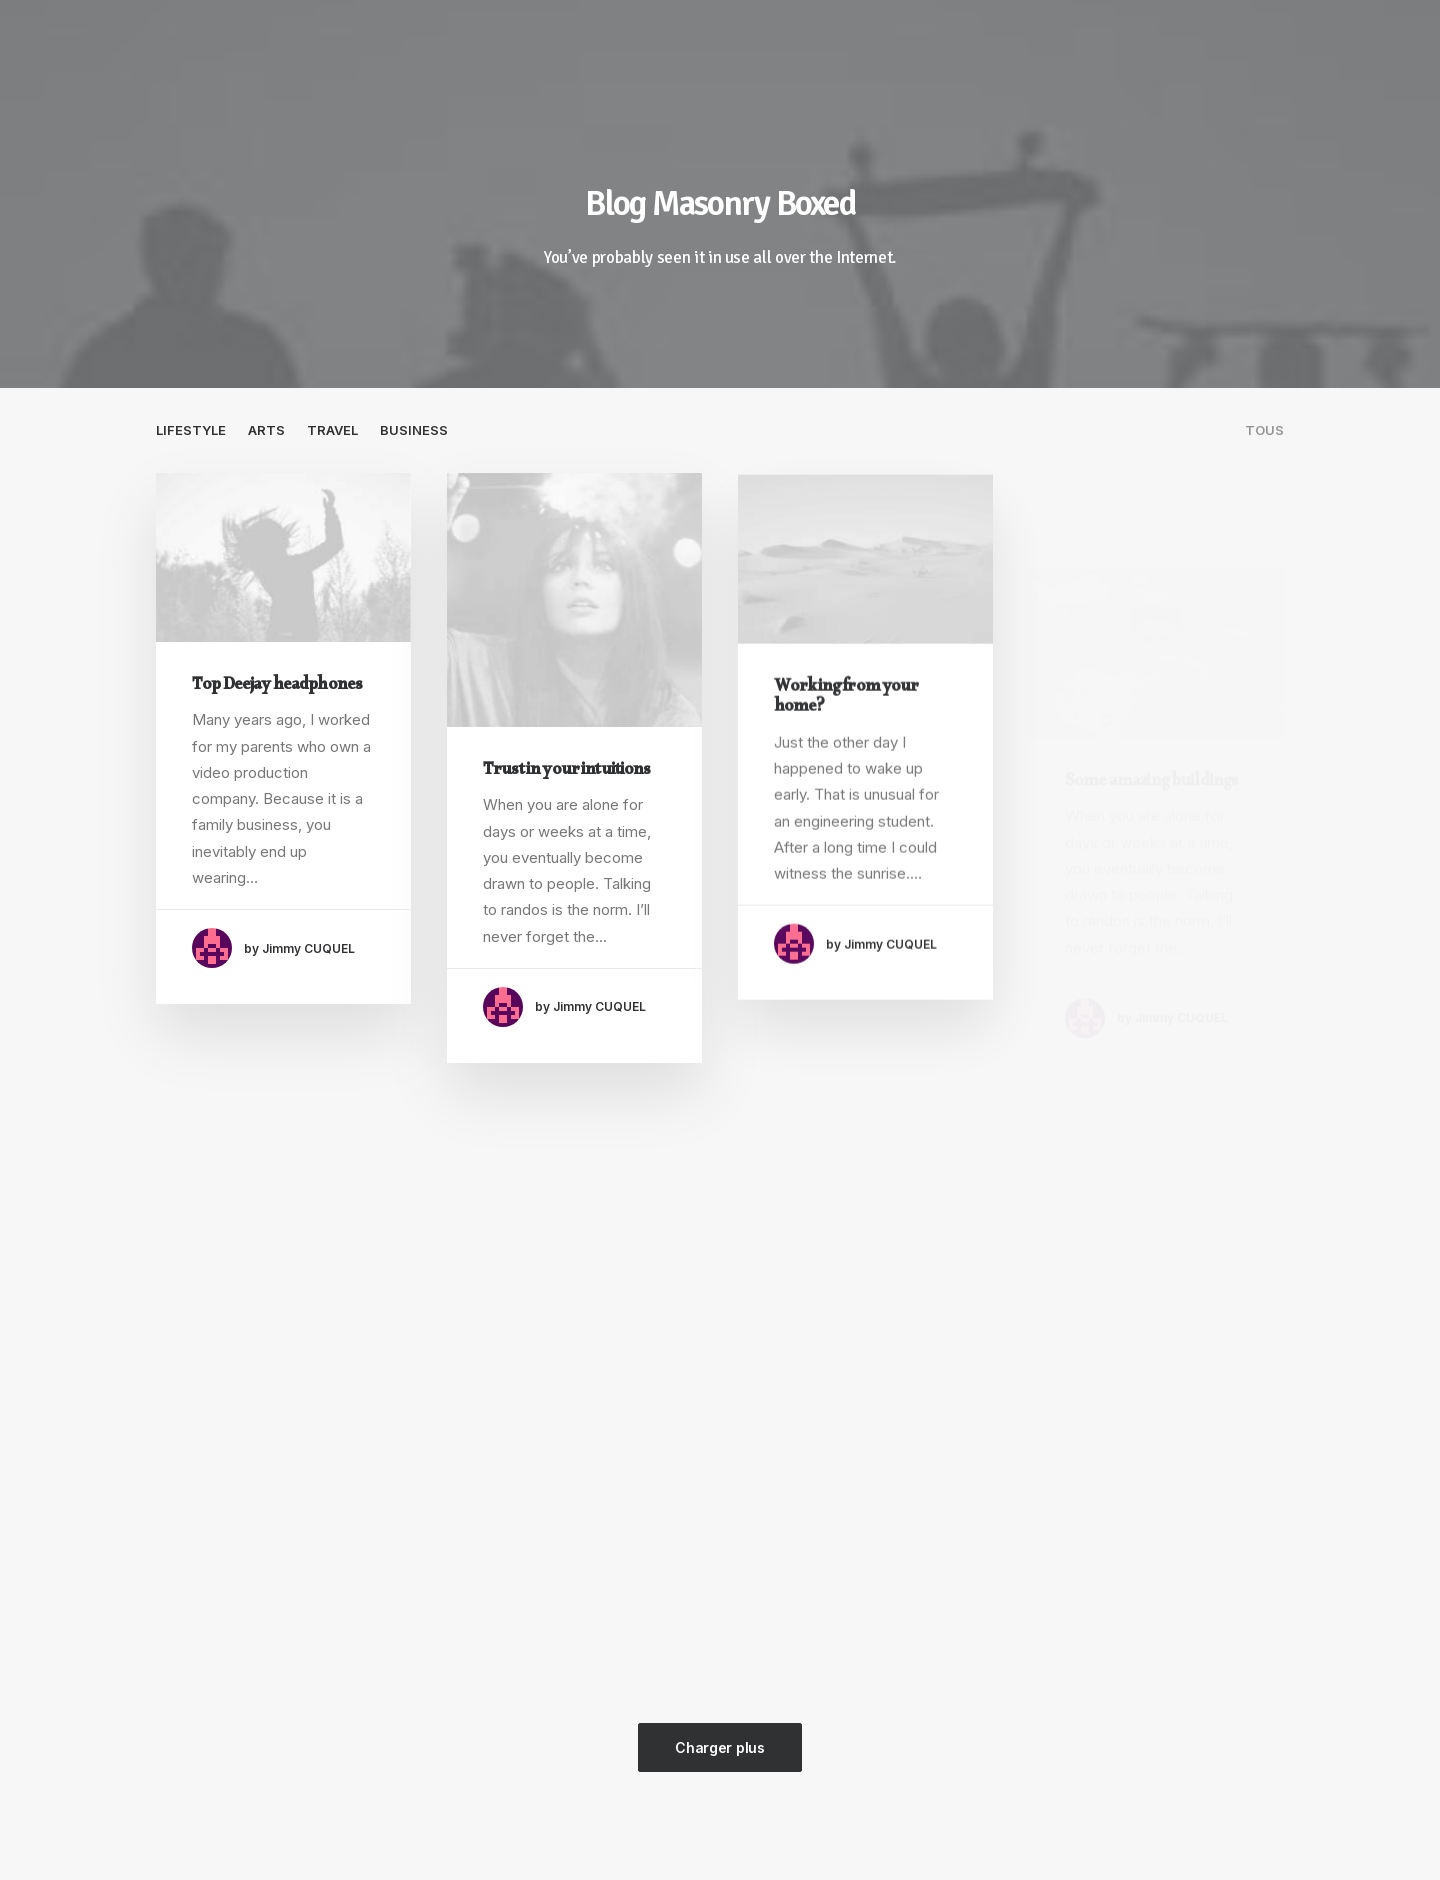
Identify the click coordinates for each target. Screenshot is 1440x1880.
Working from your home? (846, 723)
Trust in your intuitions (567, 772)
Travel (332, 430)
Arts (266, 430)
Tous (1264, 430)
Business (414, 430)
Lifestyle (191, 430)
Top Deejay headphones (277, 687)
